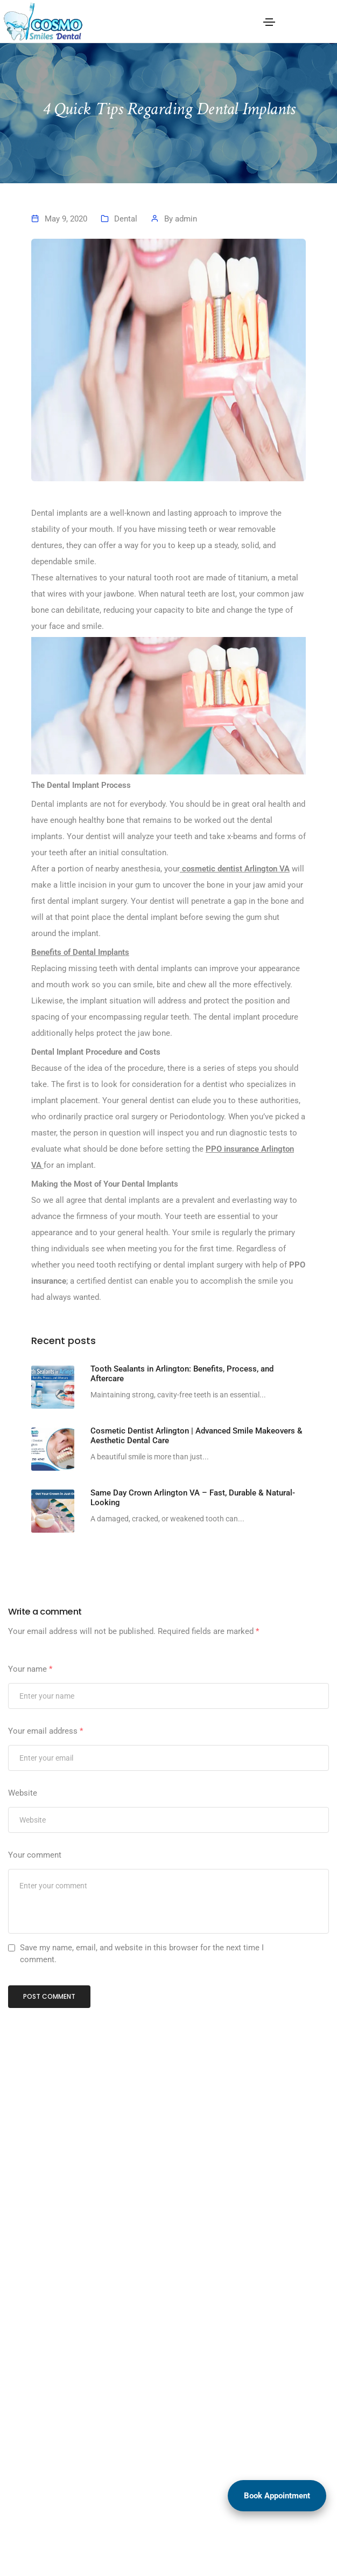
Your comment (34, 1855)
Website (22, 1793)
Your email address (45, 1731)
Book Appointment (277, 2496)
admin (186, 219)
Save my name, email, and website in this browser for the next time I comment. (142, 1953)
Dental (125, 219)
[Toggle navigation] (269, 22)
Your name (30, 1669)
